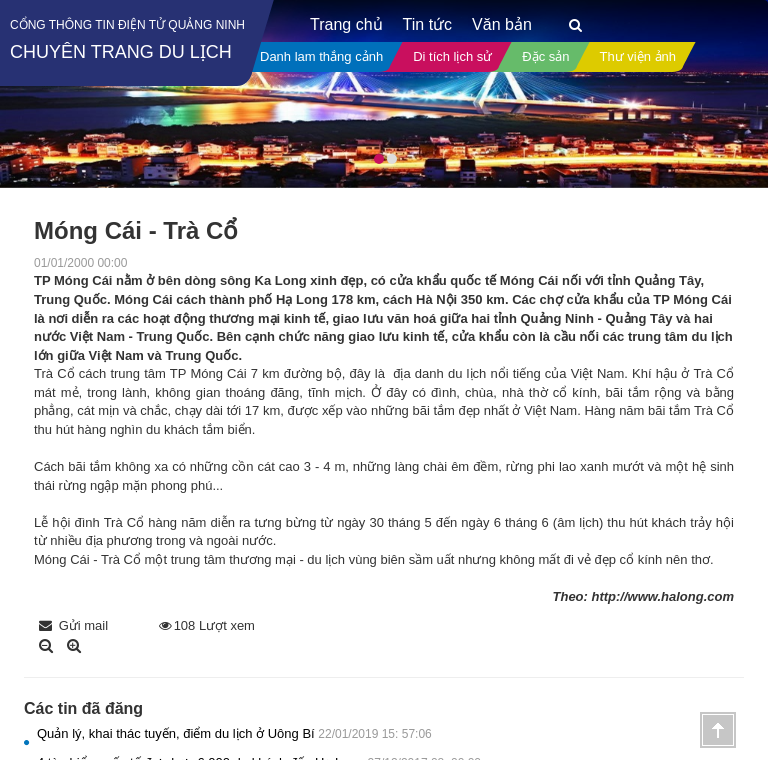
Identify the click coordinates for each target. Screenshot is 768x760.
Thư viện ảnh (638, 56)
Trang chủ (346, 24)
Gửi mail (73, 625)
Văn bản (502, 24)
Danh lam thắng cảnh (321, 56)
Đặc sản (545, 56)
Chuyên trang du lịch (121, 52)
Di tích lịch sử (452, 56)
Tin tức (428, 24)
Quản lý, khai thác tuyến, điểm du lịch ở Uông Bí (234, 733)
